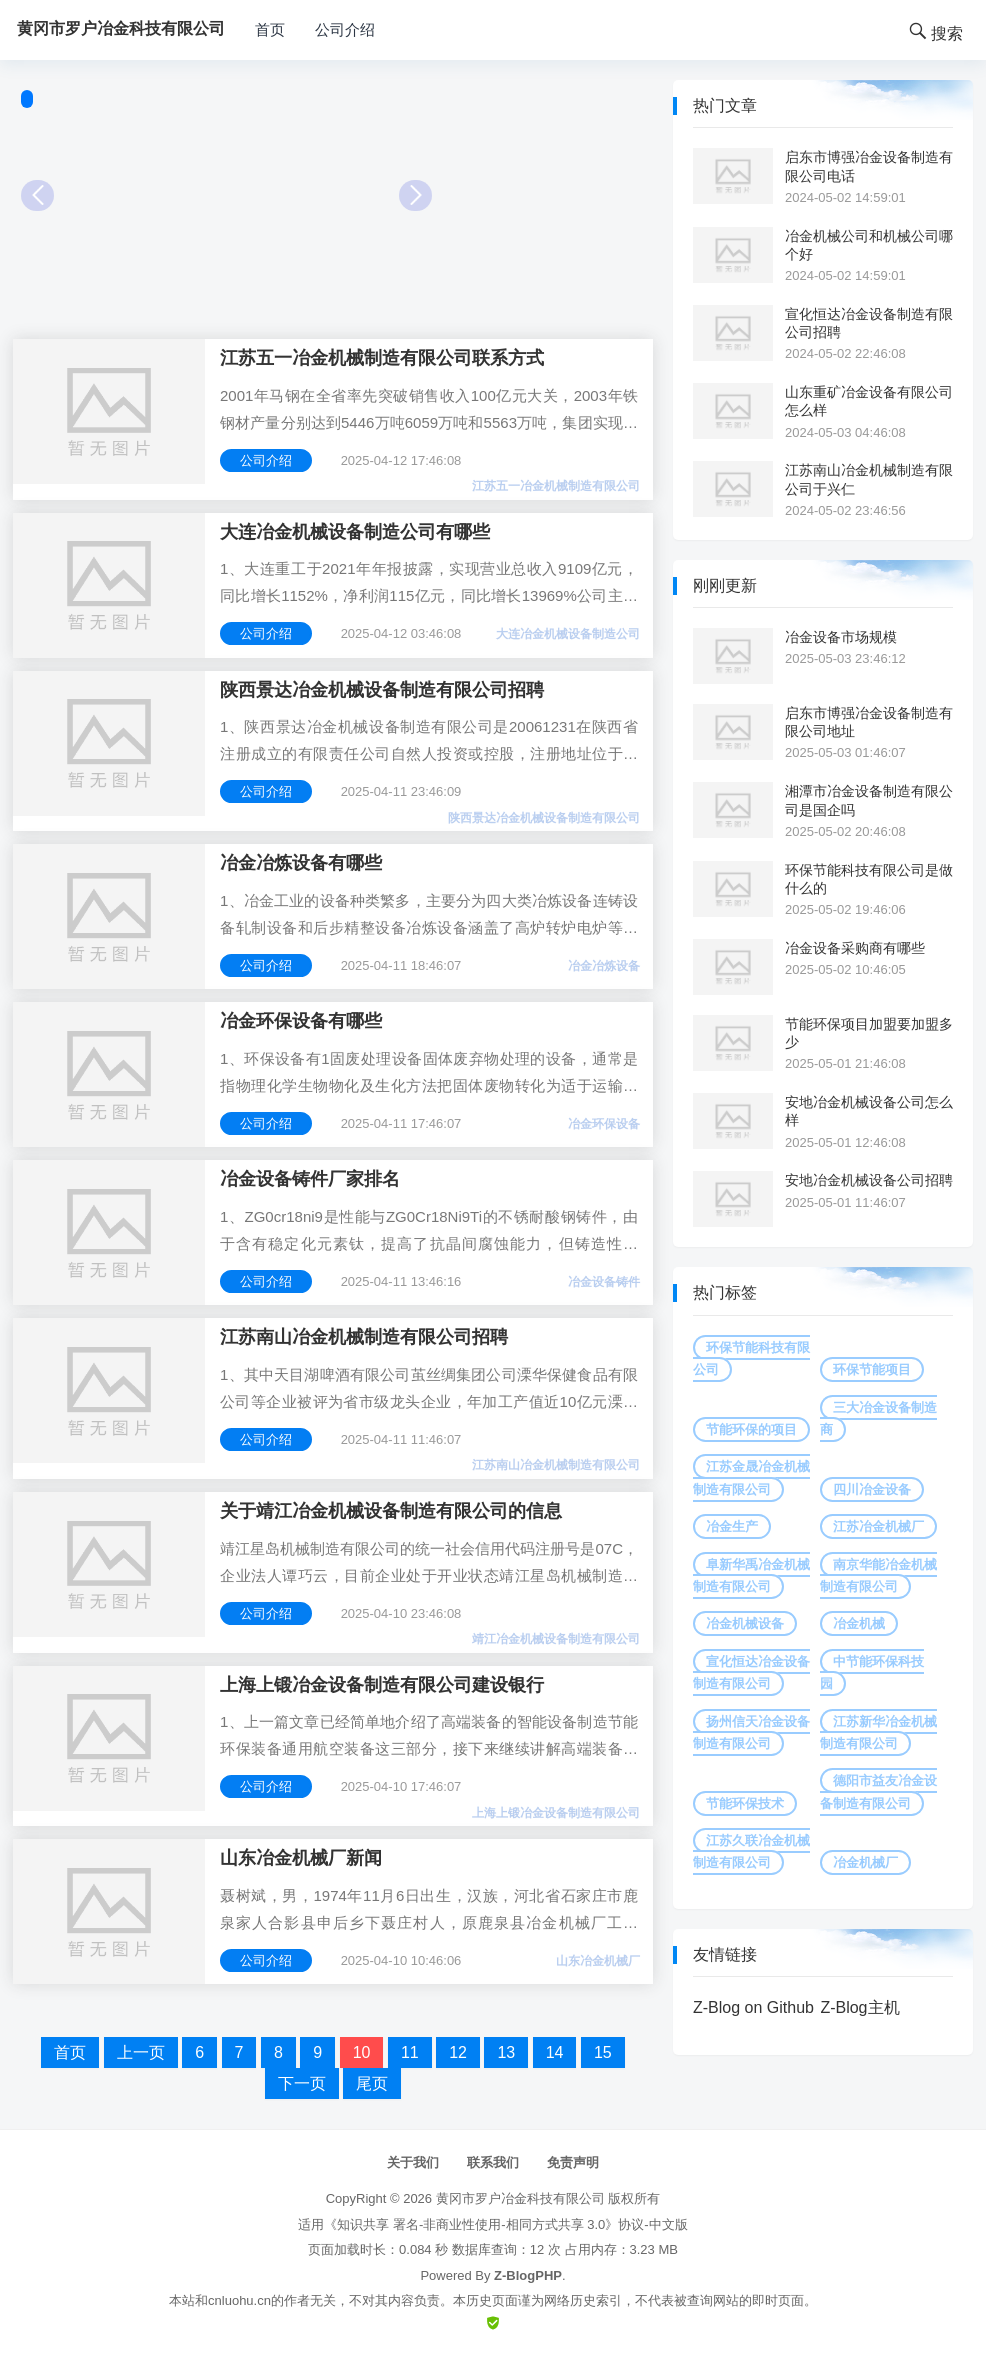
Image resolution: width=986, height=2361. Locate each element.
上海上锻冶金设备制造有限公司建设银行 (382, 1685)
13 (506, 2052)
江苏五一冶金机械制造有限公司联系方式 (382, 358)
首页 (270, 29)
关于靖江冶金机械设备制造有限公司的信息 (391, 1511)
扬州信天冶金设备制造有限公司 (751, 1732)
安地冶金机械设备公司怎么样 (869, 1111)
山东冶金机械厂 (598, 1961)
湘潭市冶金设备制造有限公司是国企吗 (869, 800)
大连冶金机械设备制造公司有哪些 (355, 532)
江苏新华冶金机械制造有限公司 (878, 1732)
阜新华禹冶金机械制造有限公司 (751, 1575)
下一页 (302, 2083)
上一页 (141, 2052)
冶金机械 (859, 1623)
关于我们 (413, 2162)
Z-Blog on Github (753, 2007)
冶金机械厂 (865, 1862)
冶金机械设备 (745, 1623)
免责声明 (573, 2162)
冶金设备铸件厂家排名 (310, 1179)
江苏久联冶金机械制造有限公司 (751, 1851)
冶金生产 (732, 1526)
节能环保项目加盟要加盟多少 (869, 1033)
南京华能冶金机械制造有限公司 (878, 1575)
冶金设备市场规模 (841, 637)
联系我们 (493, 2162)
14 (555, 2052)
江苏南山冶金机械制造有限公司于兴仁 (869, 479)
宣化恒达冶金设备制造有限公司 (751, 1672)
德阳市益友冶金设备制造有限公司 (878, 1791)
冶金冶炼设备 (604, 966)
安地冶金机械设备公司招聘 (869, 1180)
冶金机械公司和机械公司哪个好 (869, 245)
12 (458, 2052)
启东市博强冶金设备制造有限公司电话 (869, 166)
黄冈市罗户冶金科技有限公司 (520, 2198)
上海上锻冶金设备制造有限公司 (556, 1813)
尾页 (372, 2083)
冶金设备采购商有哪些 (855, 948)
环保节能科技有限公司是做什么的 (869, 879)
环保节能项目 (872, 1369)
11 (410, 2052)
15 (603, 2052)
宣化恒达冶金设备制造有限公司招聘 (869, 323)
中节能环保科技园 (872, 1672)
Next (415, 195)
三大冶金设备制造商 (878, 1418)
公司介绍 (345, 29)
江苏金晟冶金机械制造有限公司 (751, 1477)
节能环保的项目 (751, 1429)
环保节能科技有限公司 (751, 1358)
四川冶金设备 (872, 1489)
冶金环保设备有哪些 (301, 1021)
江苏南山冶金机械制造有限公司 (556, 1465)
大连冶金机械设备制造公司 (568, 634)
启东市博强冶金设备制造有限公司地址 (869, 722)
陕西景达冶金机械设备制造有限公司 (544, 818)
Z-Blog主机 (859, 2007)
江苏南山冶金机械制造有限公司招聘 (364, 1337)
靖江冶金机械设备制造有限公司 (556, 1639)
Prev (37, 195)
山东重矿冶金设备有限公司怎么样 (869, 401)
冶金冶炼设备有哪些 (301, 863)
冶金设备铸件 (604, 1282)
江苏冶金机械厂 (878, 1526)
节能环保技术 (745, 1803)
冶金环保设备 (604, 1124)
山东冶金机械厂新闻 (301, 1858)
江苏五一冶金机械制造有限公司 (556, 486)
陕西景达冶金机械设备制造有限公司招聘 (382, 690)
